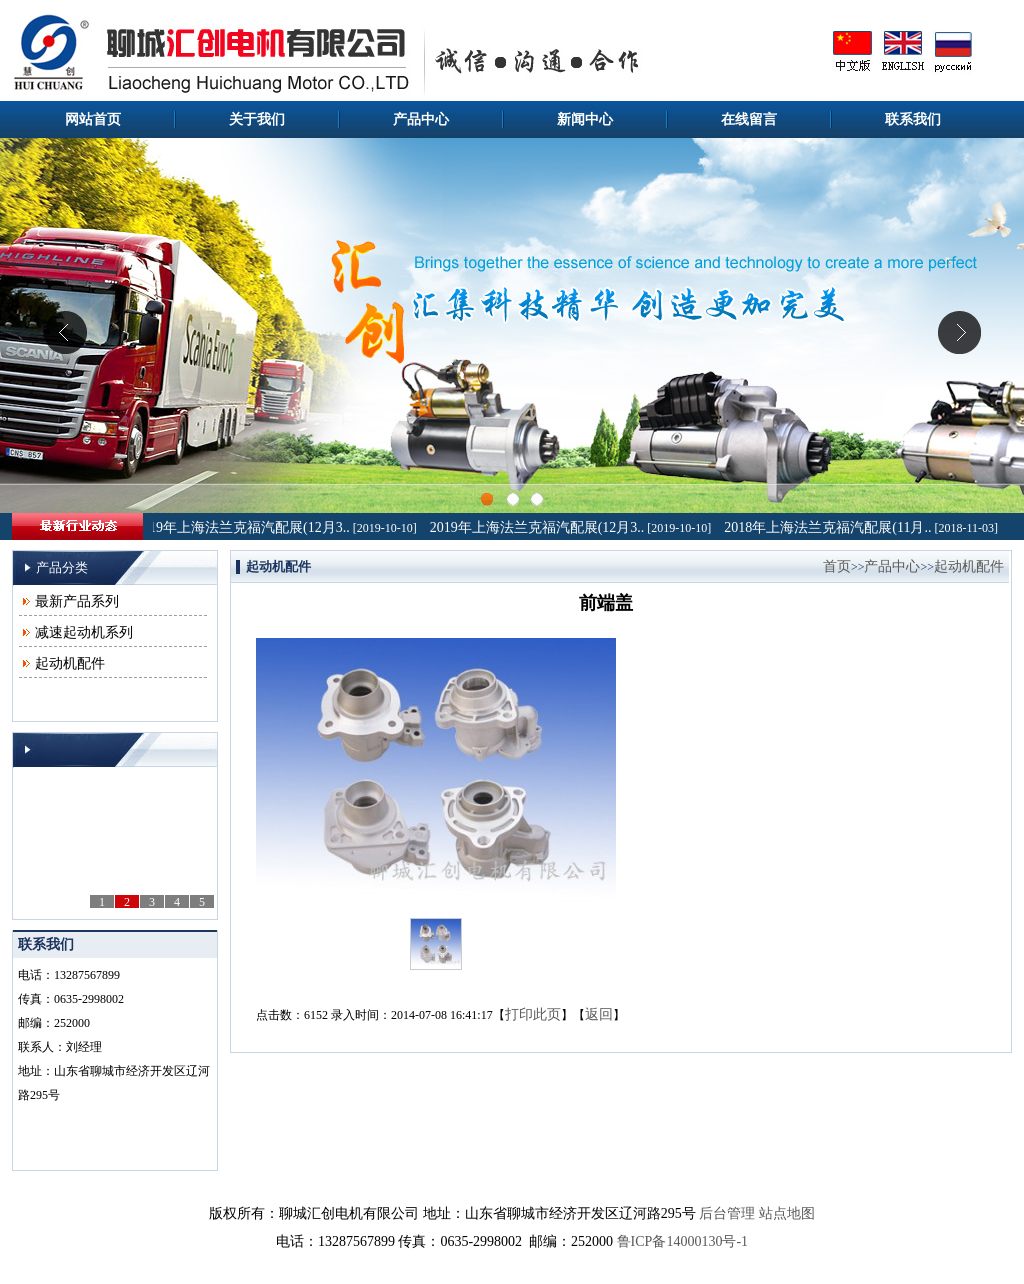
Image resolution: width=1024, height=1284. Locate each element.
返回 (599, 1014)
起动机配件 (70, 663)
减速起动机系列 (84, 632)
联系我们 (913, 119)
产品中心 (421, 119)
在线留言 (749, 119)
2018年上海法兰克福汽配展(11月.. (830, 527)
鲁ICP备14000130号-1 (682, 1241)
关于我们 (257, 119)
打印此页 (533, 1014)
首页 (837, 566)
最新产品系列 (77, 601)
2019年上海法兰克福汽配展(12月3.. (245, 527)
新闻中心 (585, 119)
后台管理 (727, 1213)
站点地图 (787, 1213)
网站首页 (93, 119)
